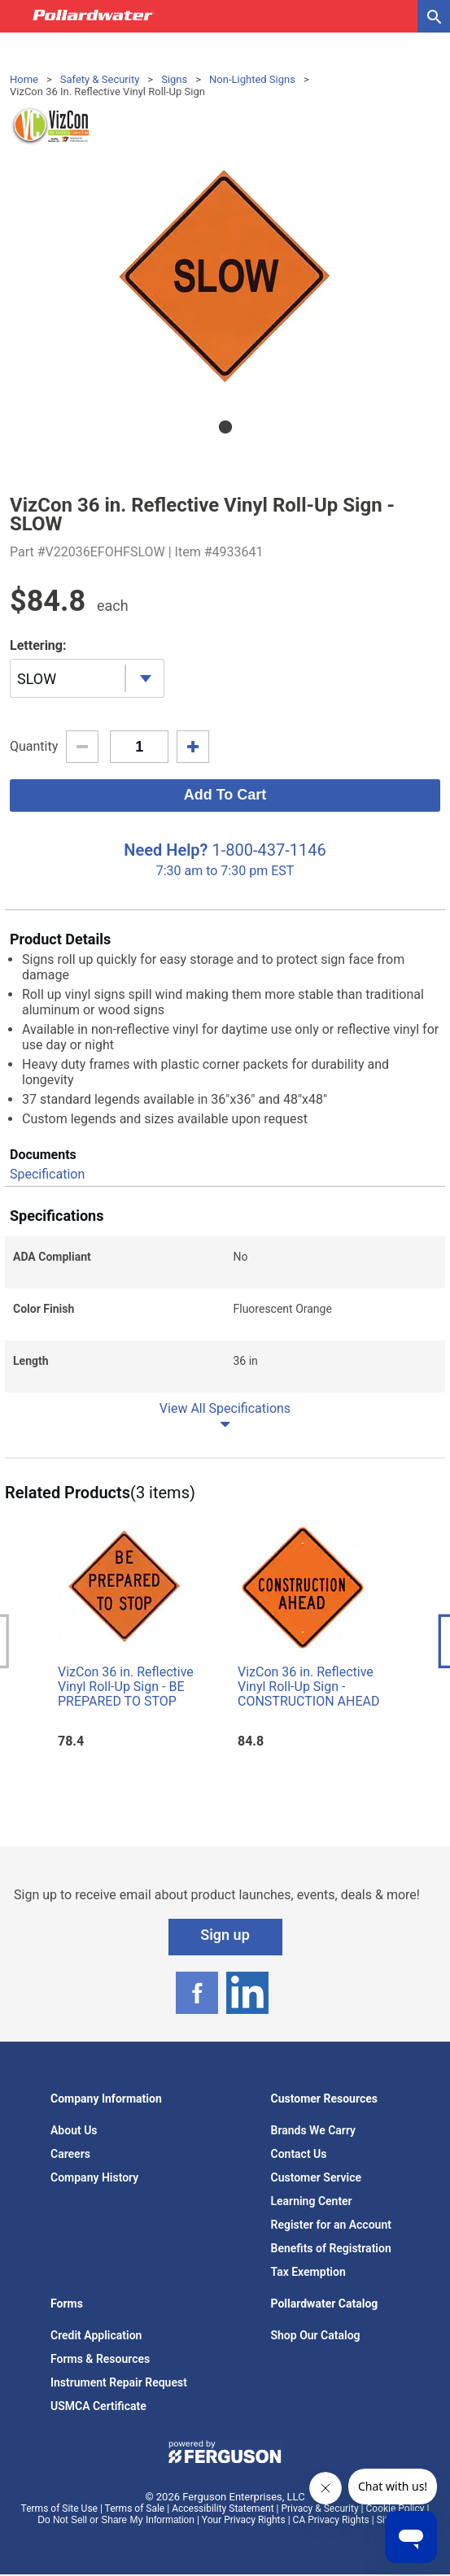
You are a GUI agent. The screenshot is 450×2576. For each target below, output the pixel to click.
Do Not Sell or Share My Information (115, 2520)
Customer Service (316, 2177)
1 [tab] (225, 427)
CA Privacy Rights (331, 2520)
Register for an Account (331, 2224)
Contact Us (299, 2153)
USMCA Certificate (98, 2406)
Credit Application (96, 2335)
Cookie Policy (395, 2508)
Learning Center (311, 2201)
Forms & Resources (100, 2358)
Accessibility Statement (222, 2508)
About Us (74, 2130)
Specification (47, 1174)
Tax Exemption (308, 2271)
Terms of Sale (135, 2508)
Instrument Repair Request (118, 2382)
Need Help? (166, 850)
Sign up (225, 1934)
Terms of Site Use (59, 2508)
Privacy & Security (319, 2508)
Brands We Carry (313, 2130)
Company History (94, 2177)
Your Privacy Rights (244, 2520)
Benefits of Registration (331, 2248)
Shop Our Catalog (315, 2335)
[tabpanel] (225, 277)
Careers (70, 2153)
